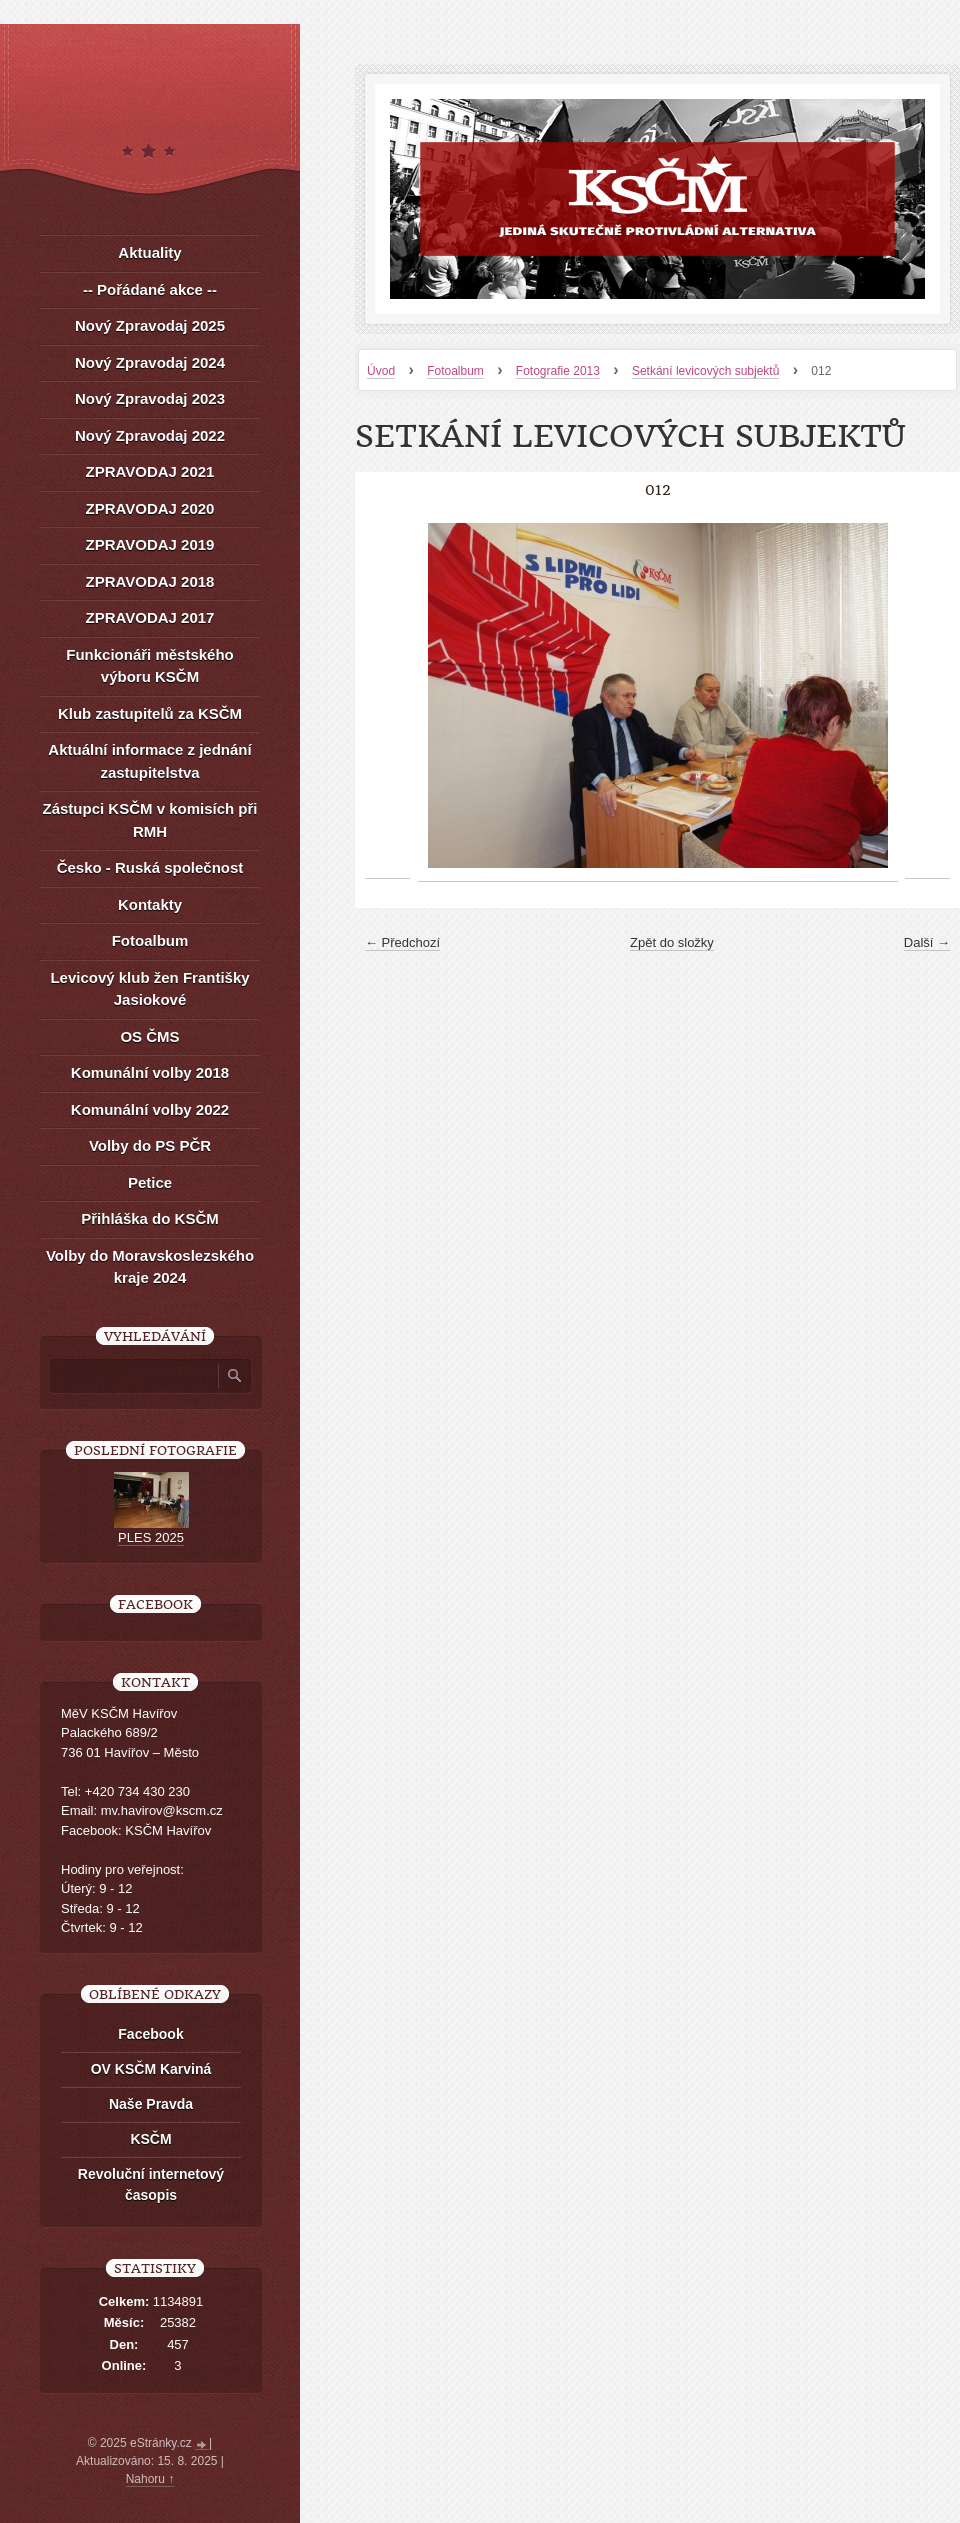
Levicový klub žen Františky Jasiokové (149, 989)
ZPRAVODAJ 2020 (150, 508)
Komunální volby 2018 (150, 1072)
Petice (150, 1182)
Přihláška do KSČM (150, 1218)
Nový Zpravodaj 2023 (150, 398)
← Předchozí (402, 942)
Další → (927, 942)
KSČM (150, 2139)
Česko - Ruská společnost (150, 867)
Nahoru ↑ (150, 2479)
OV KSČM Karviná (151, 2069)
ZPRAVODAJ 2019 (150, 544)
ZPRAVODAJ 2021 (150, 471)
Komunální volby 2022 (150, 1109)
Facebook (150, 2034)
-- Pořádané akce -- (150, 289)
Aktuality (149, 252)
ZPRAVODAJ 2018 (150, 581)
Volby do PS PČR (150, 1145)
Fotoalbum (455, 371)
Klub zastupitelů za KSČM (150, 713)
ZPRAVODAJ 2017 (150, 617)
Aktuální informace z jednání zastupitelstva (149, 761)
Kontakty (150, 904)
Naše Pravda (151, 2104)
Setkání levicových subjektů (705, 371)
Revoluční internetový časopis (151, 2184)
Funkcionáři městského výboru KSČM (150, 666)
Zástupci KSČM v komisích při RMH (149, 820)
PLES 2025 (151, 1537)
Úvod (381, 371)
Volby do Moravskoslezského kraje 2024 (150, 1267)
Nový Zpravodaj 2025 (150, 325)
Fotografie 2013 (558, 371)
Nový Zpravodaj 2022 (150, 435)
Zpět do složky (672, 942)
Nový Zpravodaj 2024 (150, 362)
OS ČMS (149, 1036)
